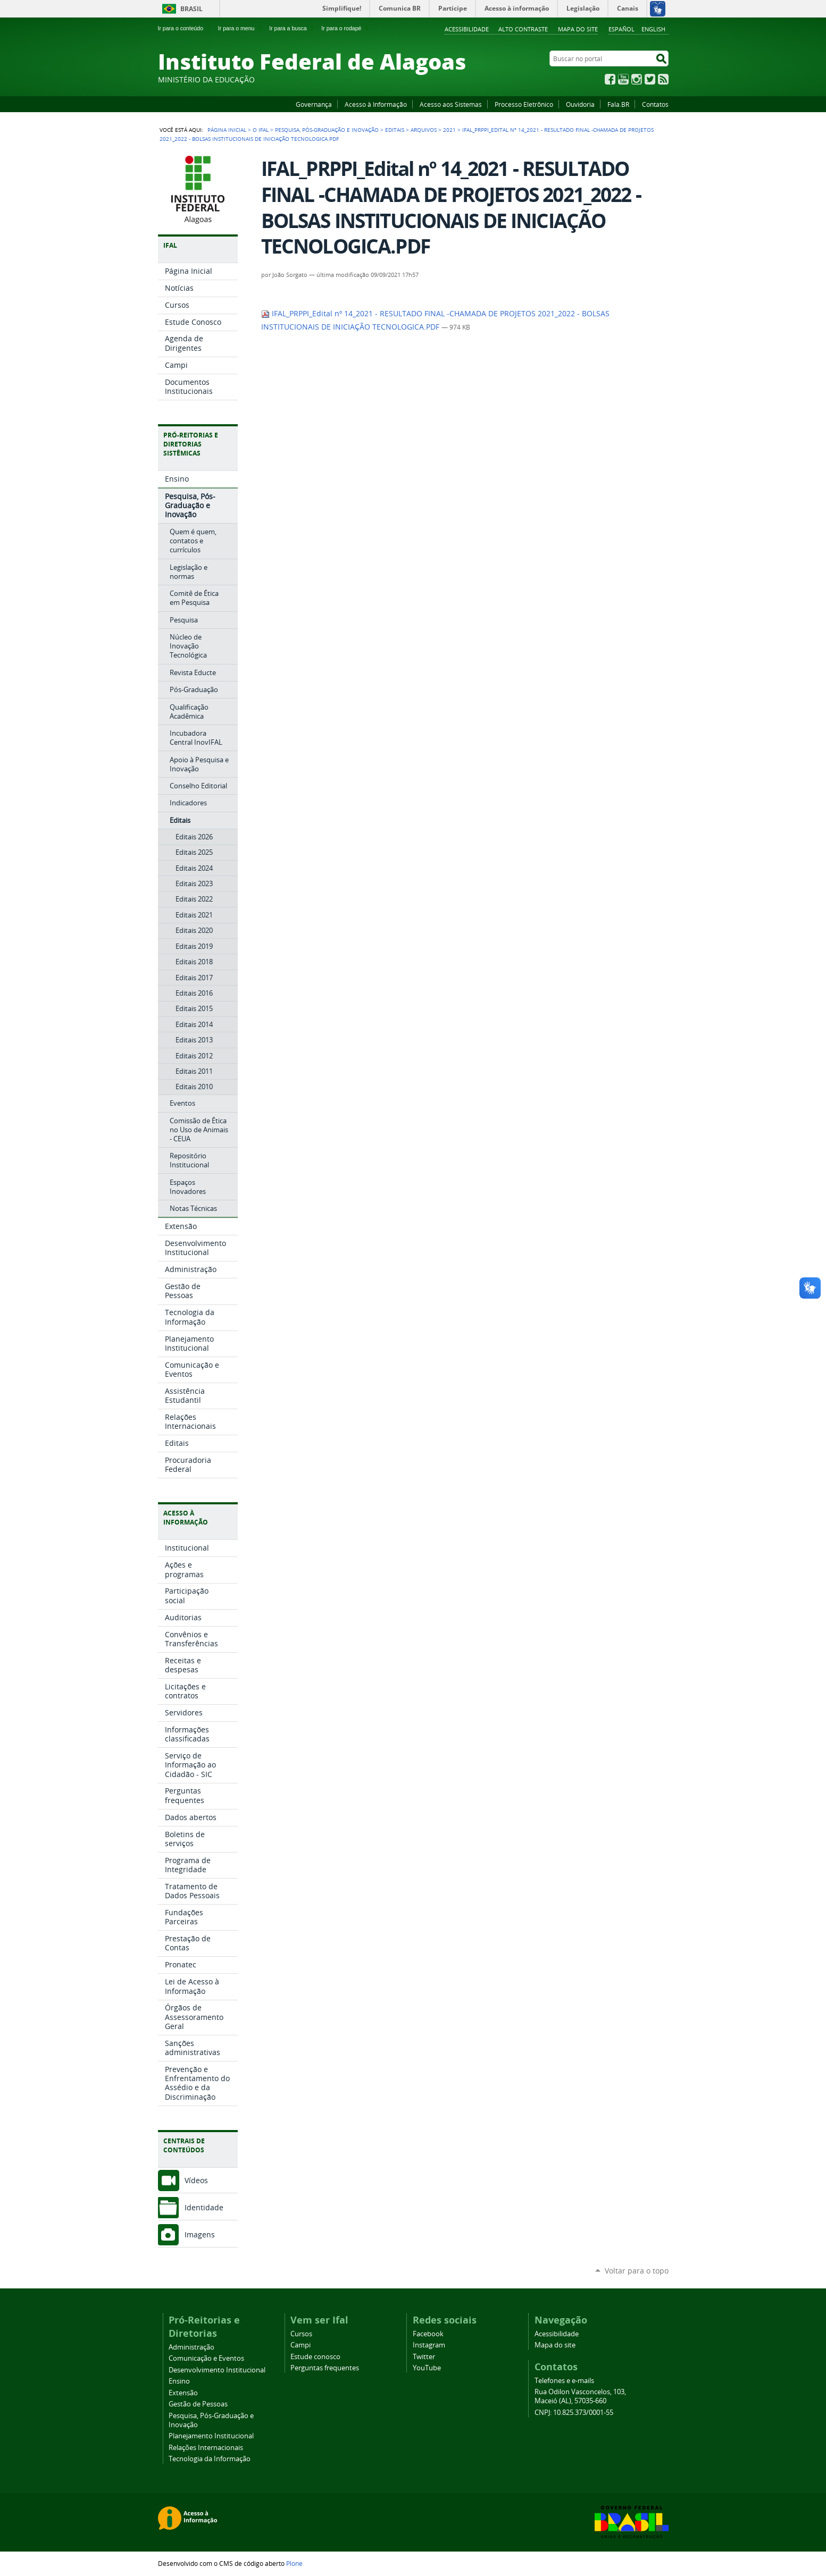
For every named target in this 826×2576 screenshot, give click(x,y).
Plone (294, 2563)
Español (621, 29)
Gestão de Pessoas (198, 2404)
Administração (191, 2347)
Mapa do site (578, 29)
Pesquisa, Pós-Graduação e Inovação (327, 129)
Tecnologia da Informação (210, 2458)
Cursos (301, 2333)
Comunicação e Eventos (206, 2358)
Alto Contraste (523, 29)
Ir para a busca (292, 28)
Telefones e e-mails (564, 2380)
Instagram (636, 79)
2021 (449, 129)
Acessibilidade (467, 29)
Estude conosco (315, 2356)
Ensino (179, 2381)
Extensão (183, 2392)
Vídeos (196, 2180)
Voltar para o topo (637, 2271)
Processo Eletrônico (524, 104)
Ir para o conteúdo (185, 28)
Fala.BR (618, 104)
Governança (314, 104)
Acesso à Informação (376, 104)
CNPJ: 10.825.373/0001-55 (574, 2412)
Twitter (650, 79)
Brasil (191, 8)
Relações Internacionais (206, 2447)
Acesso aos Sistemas (451, 104)
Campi (300, 2345)
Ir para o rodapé (345, 28)
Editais (394, 129)
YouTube (623, 79)
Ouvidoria (580, 104)
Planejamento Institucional (211, 2435)
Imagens (200, 2234)
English (653, 29)
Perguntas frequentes (324, 2367)
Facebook (610, 79)
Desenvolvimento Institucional (217, 2370)
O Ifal (261, 129)
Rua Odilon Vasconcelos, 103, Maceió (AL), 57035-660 (580, 2396)
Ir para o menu (240, 28)
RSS (663, 79)
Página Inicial (226, 129)
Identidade (204, 2207)
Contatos (655, 104)
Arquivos (424, 129)
